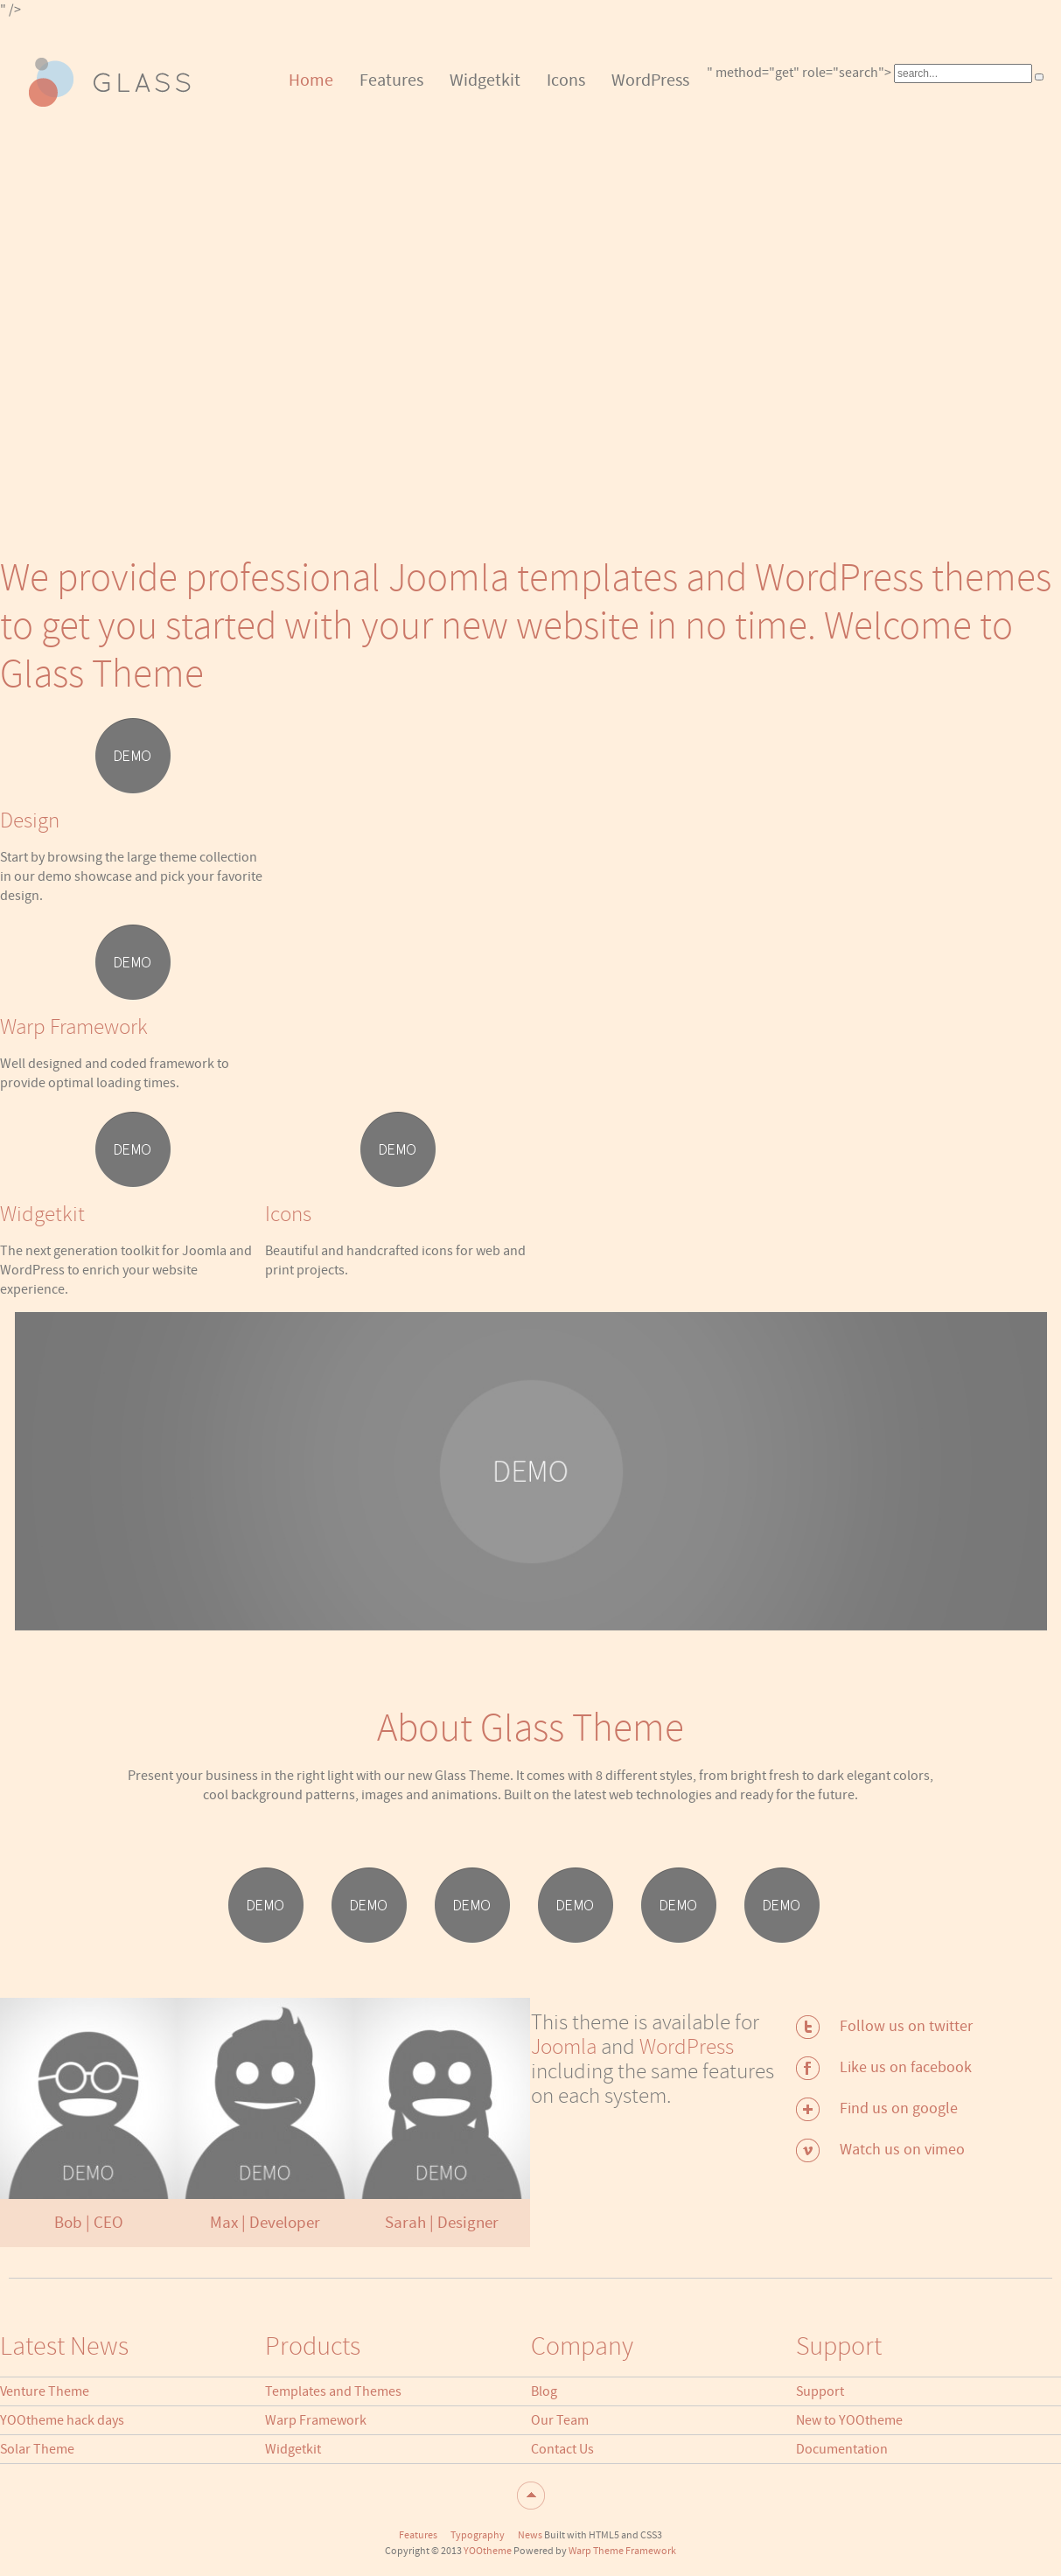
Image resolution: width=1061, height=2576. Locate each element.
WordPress (686, 2047)
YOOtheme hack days (62, 2420)
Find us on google (899, 2108)
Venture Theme (44, 2391)
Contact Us (562, 2449)
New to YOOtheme (849, 2420)
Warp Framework (315, 2420)
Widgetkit (293, 2449)
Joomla (564, 2047)
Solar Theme (37, 2449)
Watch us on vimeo (902, 2149)
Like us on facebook (906, 2067)
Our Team (560, 2420)
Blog (544, 2391)
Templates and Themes (333, 2391)
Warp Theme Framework (622, 2551)
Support (820, 2391)
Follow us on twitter (906, 2026)
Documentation (842, 2449)
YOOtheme (488, 2551)
